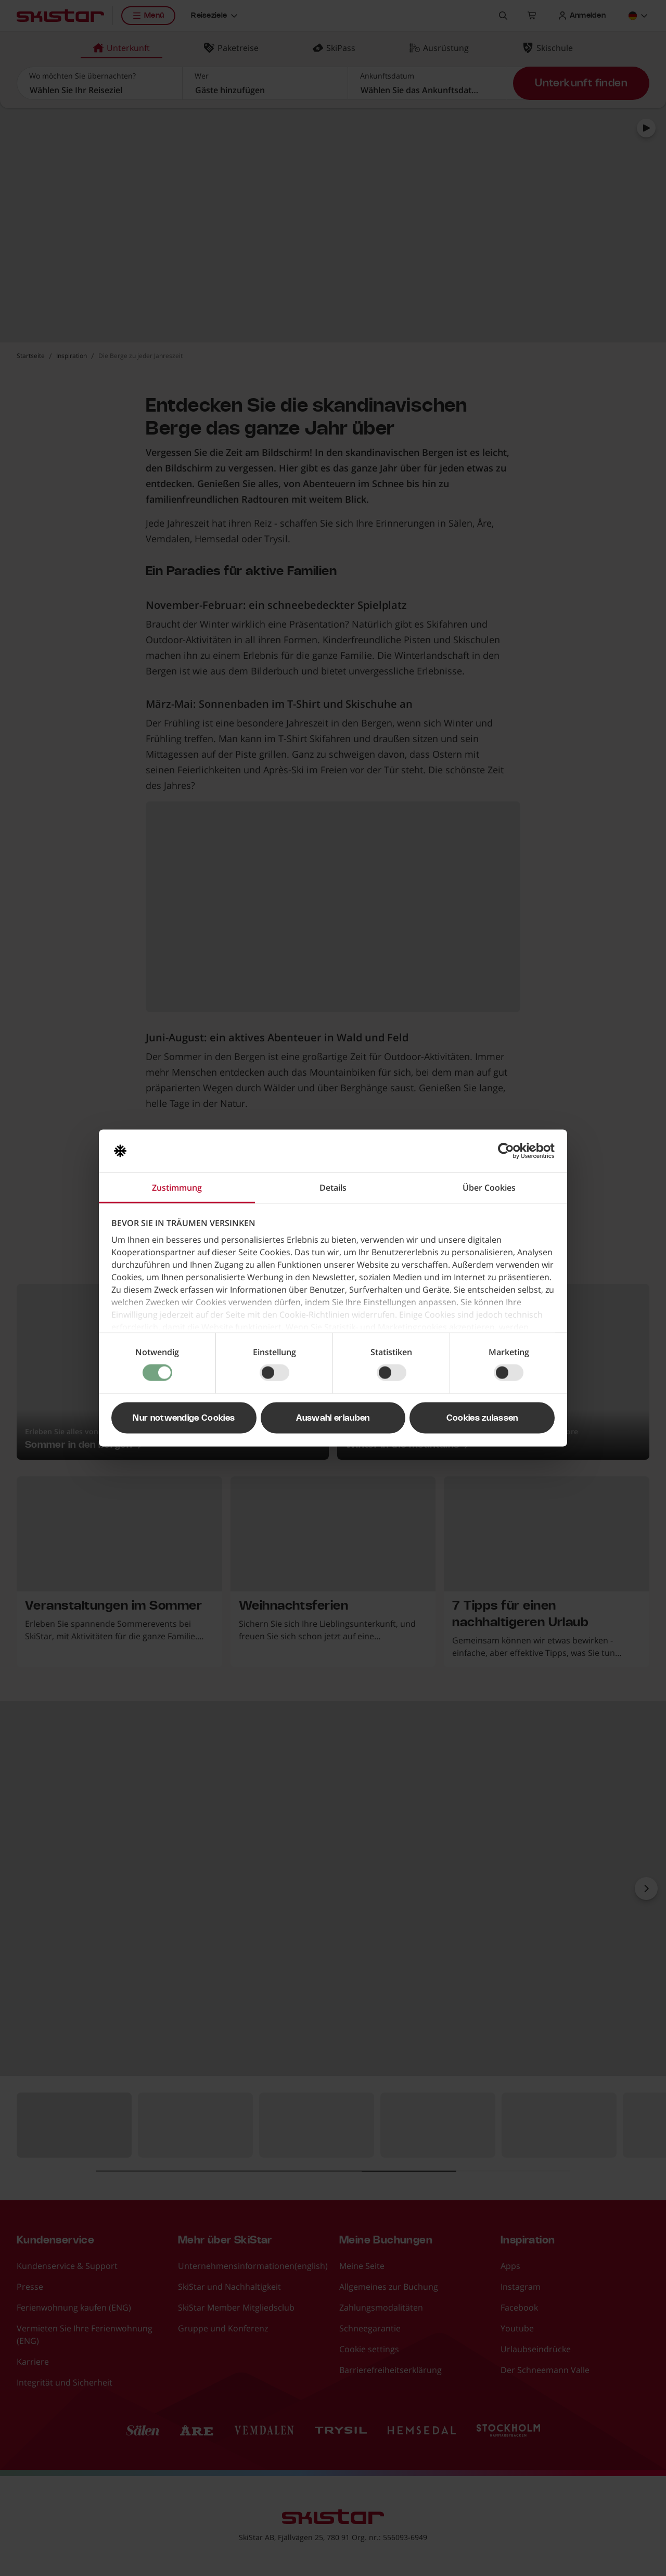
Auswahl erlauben (332, 1418)
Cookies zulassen (482, 1418)
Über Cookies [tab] (489, 1187)
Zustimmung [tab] (177, 1187)
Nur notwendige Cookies (184, 1418)
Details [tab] (333, 1187)
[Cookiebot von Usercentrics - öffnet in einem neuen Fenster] (509, 1151)
